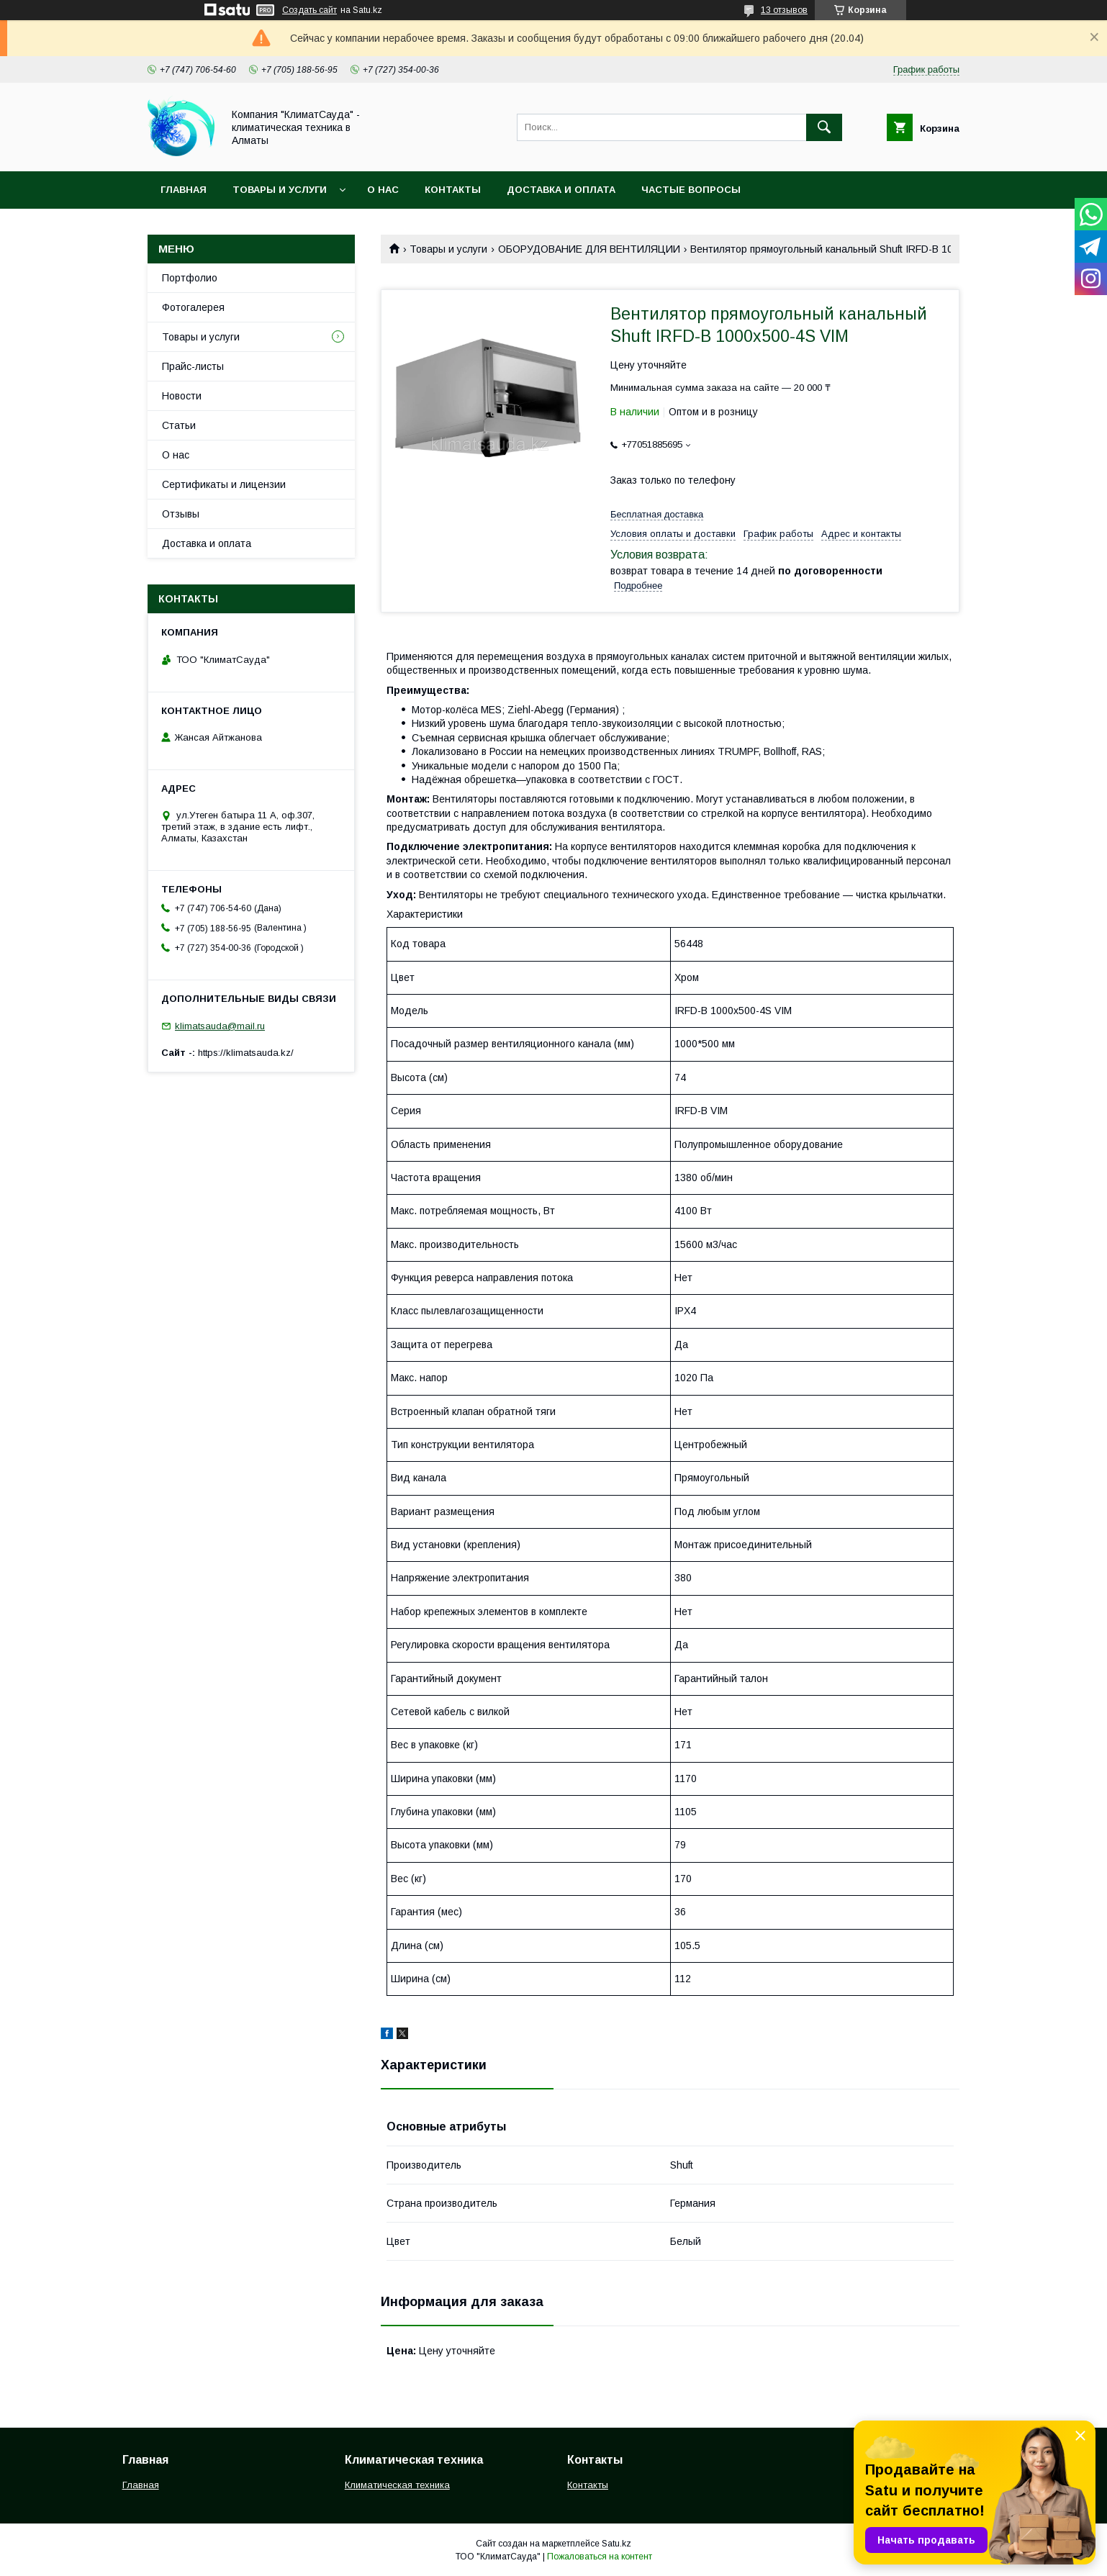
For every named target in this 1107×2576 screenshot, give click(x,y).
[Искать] (824, 127)
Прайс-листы (193, 366)
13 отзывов (784, 10)
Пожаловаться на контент (599, 2557)
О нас (383, 189)
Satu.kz (616, 2544)
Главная (184, 189)
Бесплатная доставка (656, 514)
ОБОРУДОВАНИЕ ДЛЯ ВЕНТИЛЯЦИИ (589, 249)
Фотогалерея (193, 307)
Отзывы (180, 514)
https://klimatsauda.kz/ (246, 1052)
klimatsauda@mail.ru (220, 1026)
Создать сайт (309, 10)
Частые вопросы (691, 189)
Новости (182, 396)
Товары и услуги (279, 189)
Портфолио (189, 278)
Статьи (179, 425)
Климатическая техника (397, 2485)
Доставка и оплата (561, 189)
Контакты (453, 189)
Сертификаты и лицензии (224, 484)
